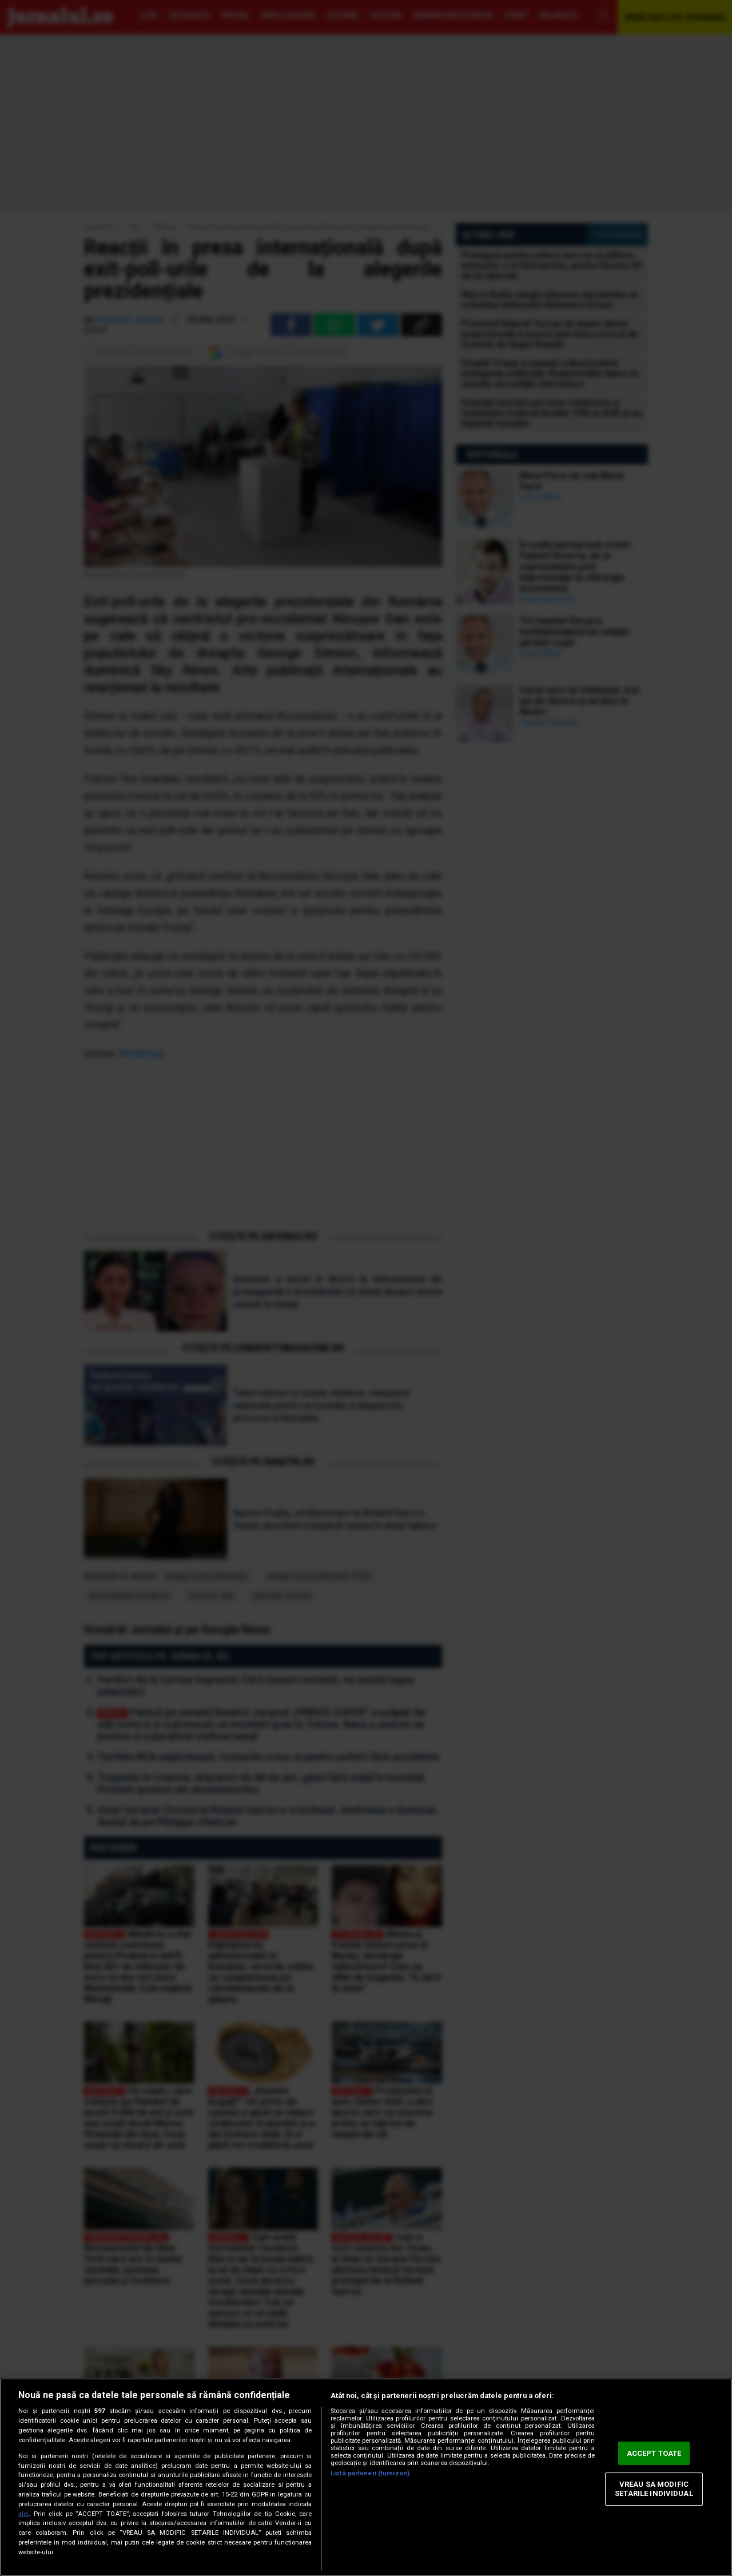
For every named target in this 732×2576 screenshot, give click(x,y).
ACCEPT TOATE (654, 2453)
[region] (366, 2477)
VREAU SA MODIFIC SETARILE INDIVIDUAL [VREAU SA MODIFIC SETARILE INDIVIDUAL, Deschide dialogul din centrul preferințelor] (654, 2489)
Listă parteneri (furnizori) (370, 2473)
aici (23, 2514)
